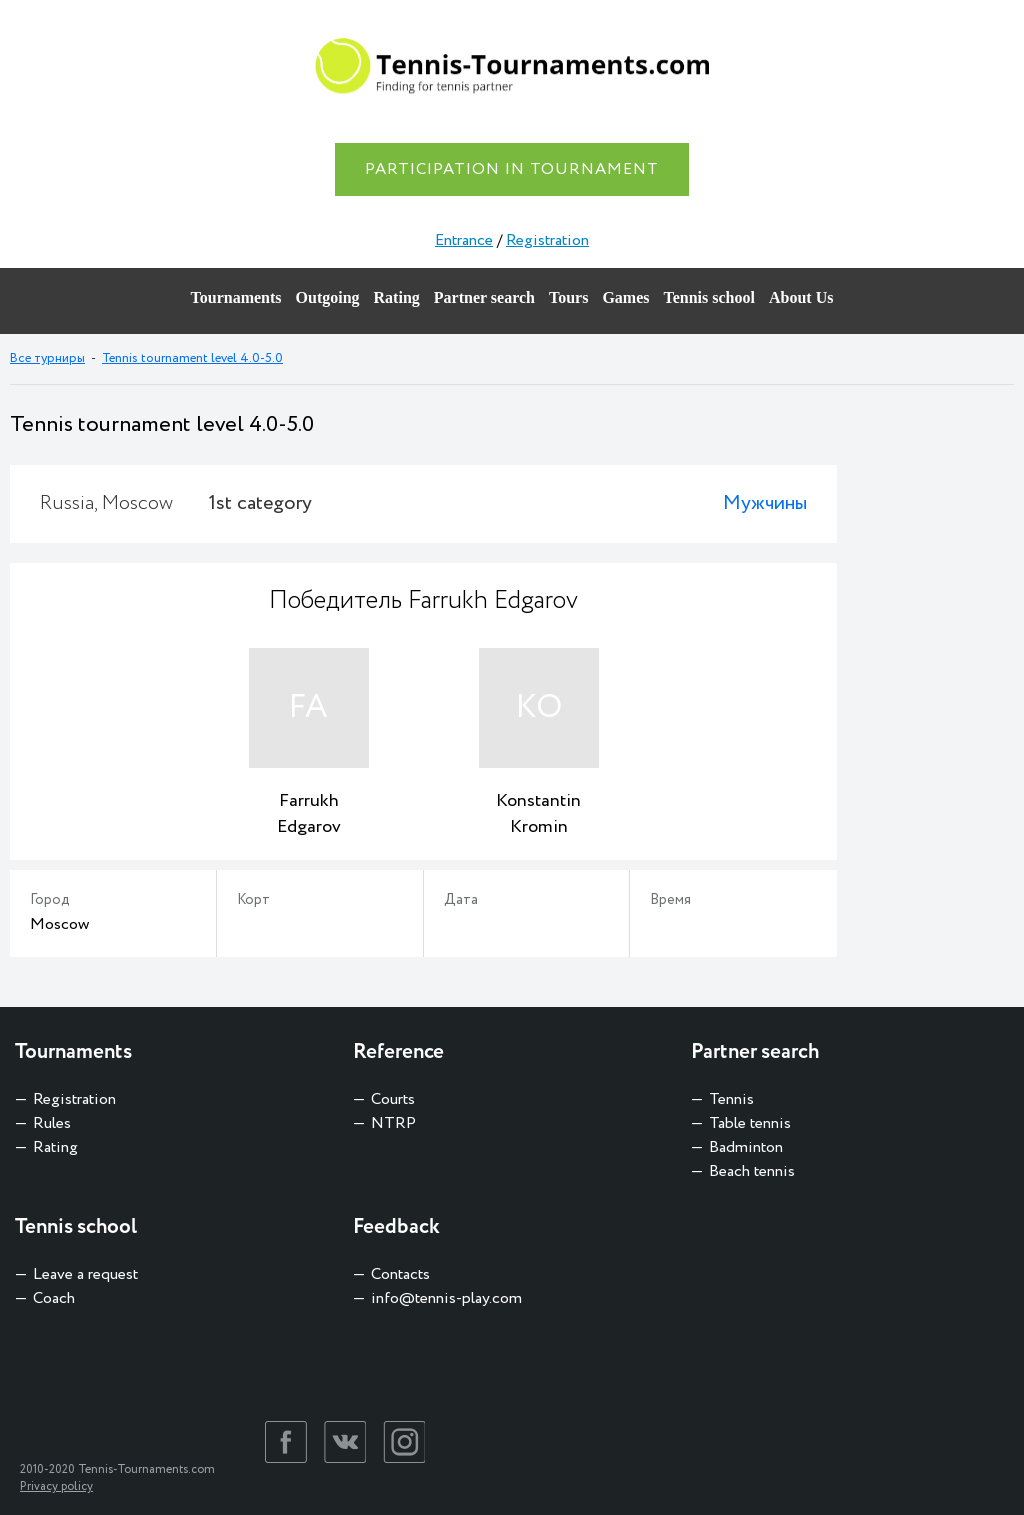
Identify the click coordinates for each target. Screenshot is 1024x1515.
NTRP (393, 1123)
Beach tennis (752, 1171)
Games (625, 297)
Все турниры (47, 358)
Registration (547, 240)
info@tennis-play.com (446, 1298)
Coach (54, 1298)
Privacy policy (56, 1486)
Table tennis (750, 1123)
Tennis (731, 1099)
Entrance (464, 240)
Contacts (400, 1274)
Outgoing (328, 297)
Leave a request (85, 1274)
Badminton (746, 1147)
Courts (393, 1099)
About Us (801, 297)
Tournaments (236, 297)
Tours (568, 297)
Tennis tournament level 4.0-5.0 (192, 358)
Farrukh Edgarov (309, 814)
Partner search (484, 297)
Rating (397, 297)
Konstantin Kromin (538, 814)
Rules (52, 1123)
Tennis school (709, 297)
